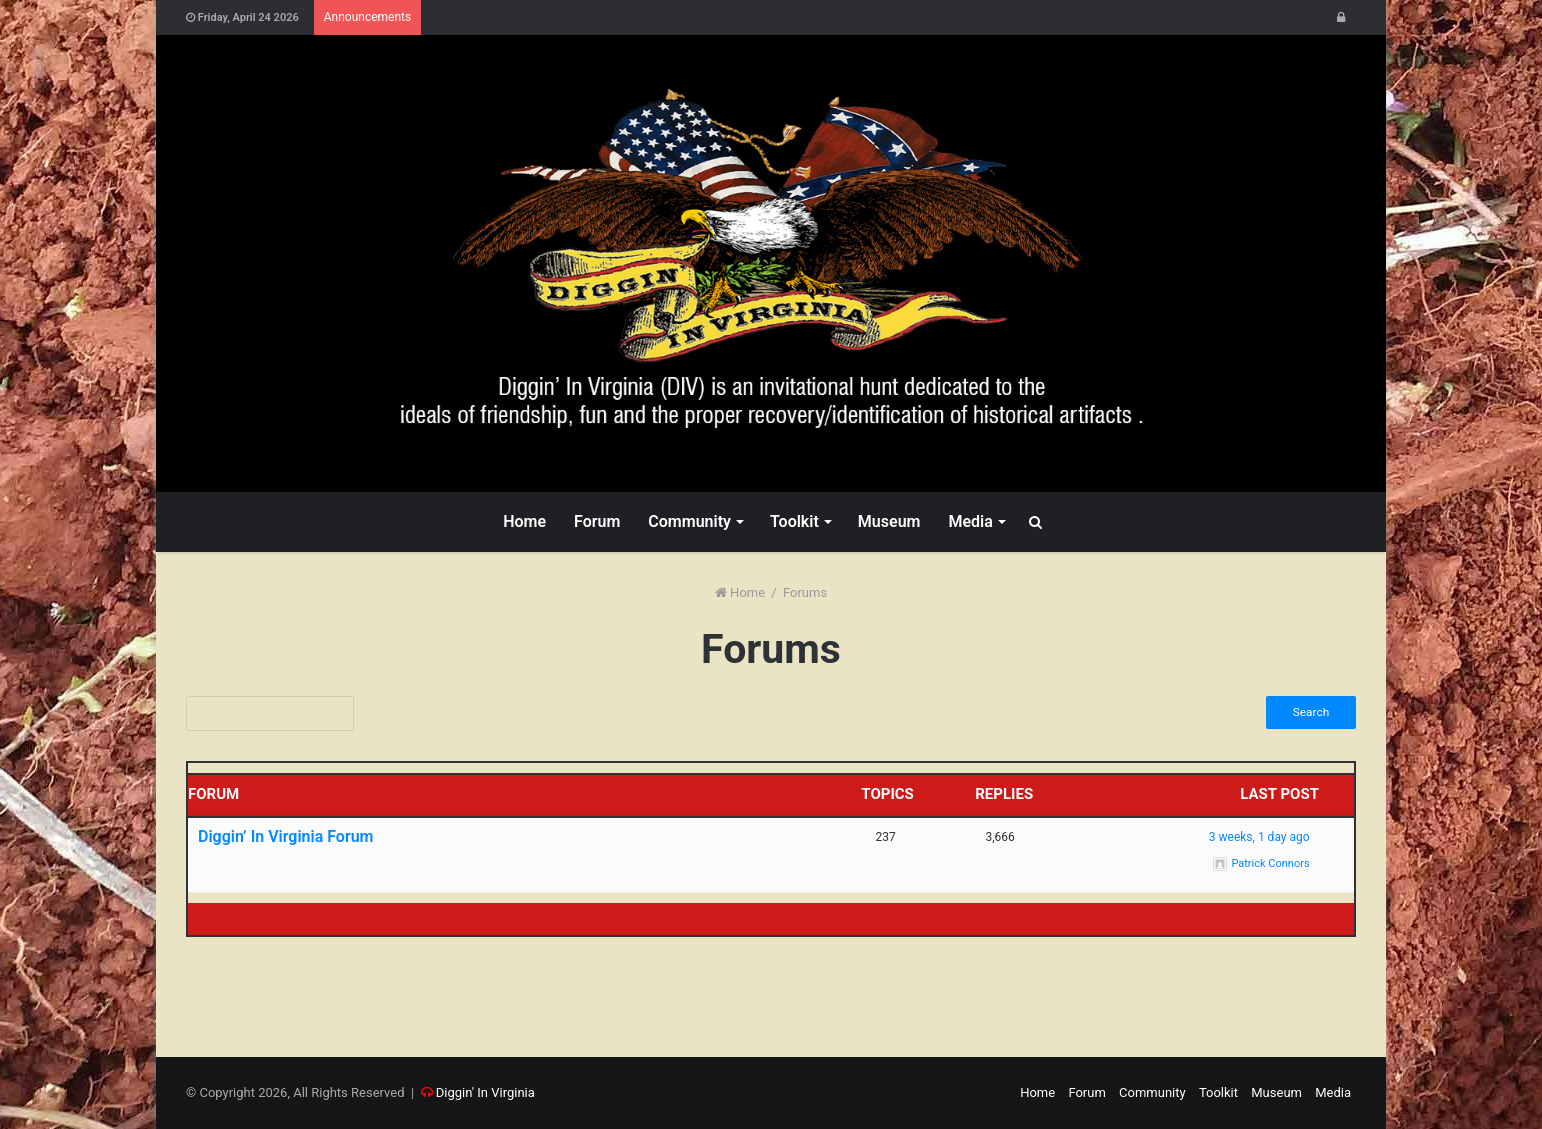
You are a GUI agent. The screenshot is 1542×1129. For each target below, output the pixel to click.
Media (970, 521)
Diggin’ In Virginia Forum (286, 837)
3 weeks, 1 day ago (1259, 837)
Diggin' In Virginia (485, 1092)
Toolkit (794, 521)
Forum (597, 521)
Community (689, 521)
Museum (889, 521)
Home (524, 521)
